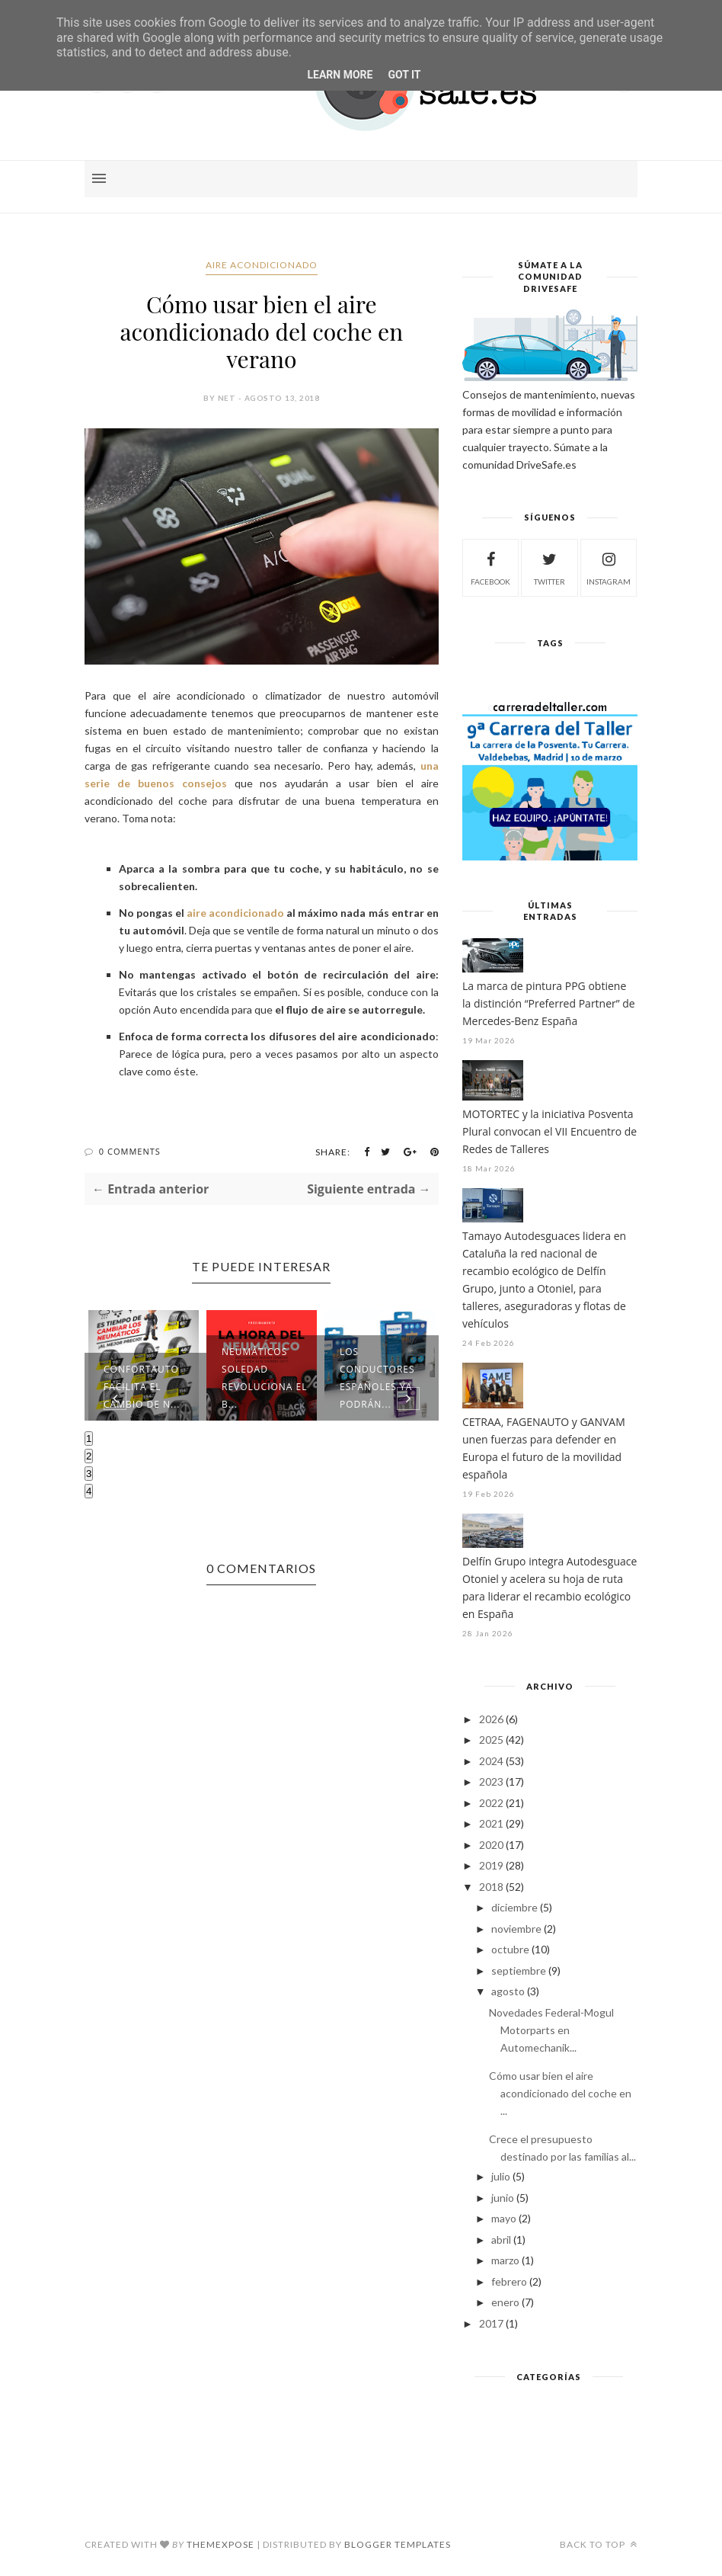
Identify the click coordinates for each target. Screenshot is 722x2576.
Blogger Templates (397, 2544)
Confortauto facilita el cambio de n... (142, 1387)
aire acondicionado (262, 265)
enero (505, 2302)
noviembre (516, 1928)
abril (501, 2239)
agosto (508, 1991)
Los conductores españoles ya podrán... (377, 1378)
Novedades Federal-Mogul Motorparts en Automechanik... (551, 2030)
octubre (510, 1949)
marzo (505, 2260)
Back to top (598, 2544)
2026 (491, 1719)
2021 (491, 1823)
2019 (491, 1865)
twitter (549, 566)
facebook (490, 566)
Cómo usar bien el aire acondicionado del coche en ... (560, 2093)
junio (502, 2197)
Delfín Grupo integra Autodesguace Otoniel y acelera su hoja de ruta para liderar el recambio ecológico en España (549, 1587)
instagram (608, 566)
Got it (404, 75)
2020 (491, 1844)
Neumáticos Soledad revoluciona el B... (265, 1378)
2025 (491, 1739)
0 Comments (130, 1151)
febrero (509, 2281)
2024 (491, 1760)
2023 (491, 1781)
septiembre (518, 1970)
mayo (503, 2218)
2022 (491, 1802)
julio (500, 2176)
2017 (491, 2323)
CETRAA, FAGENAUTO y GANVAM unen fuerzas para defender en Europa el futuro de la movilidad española (543, 1448)
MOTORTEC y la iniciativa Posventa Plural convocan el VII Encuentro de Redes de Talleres (549, 1131)
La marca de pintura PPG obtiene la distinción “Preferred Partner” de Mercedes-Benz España (548, 1003)
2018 (491, 1886)
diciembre (514, 1907)
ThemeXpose (220, 2544)
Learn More (339, 75)
